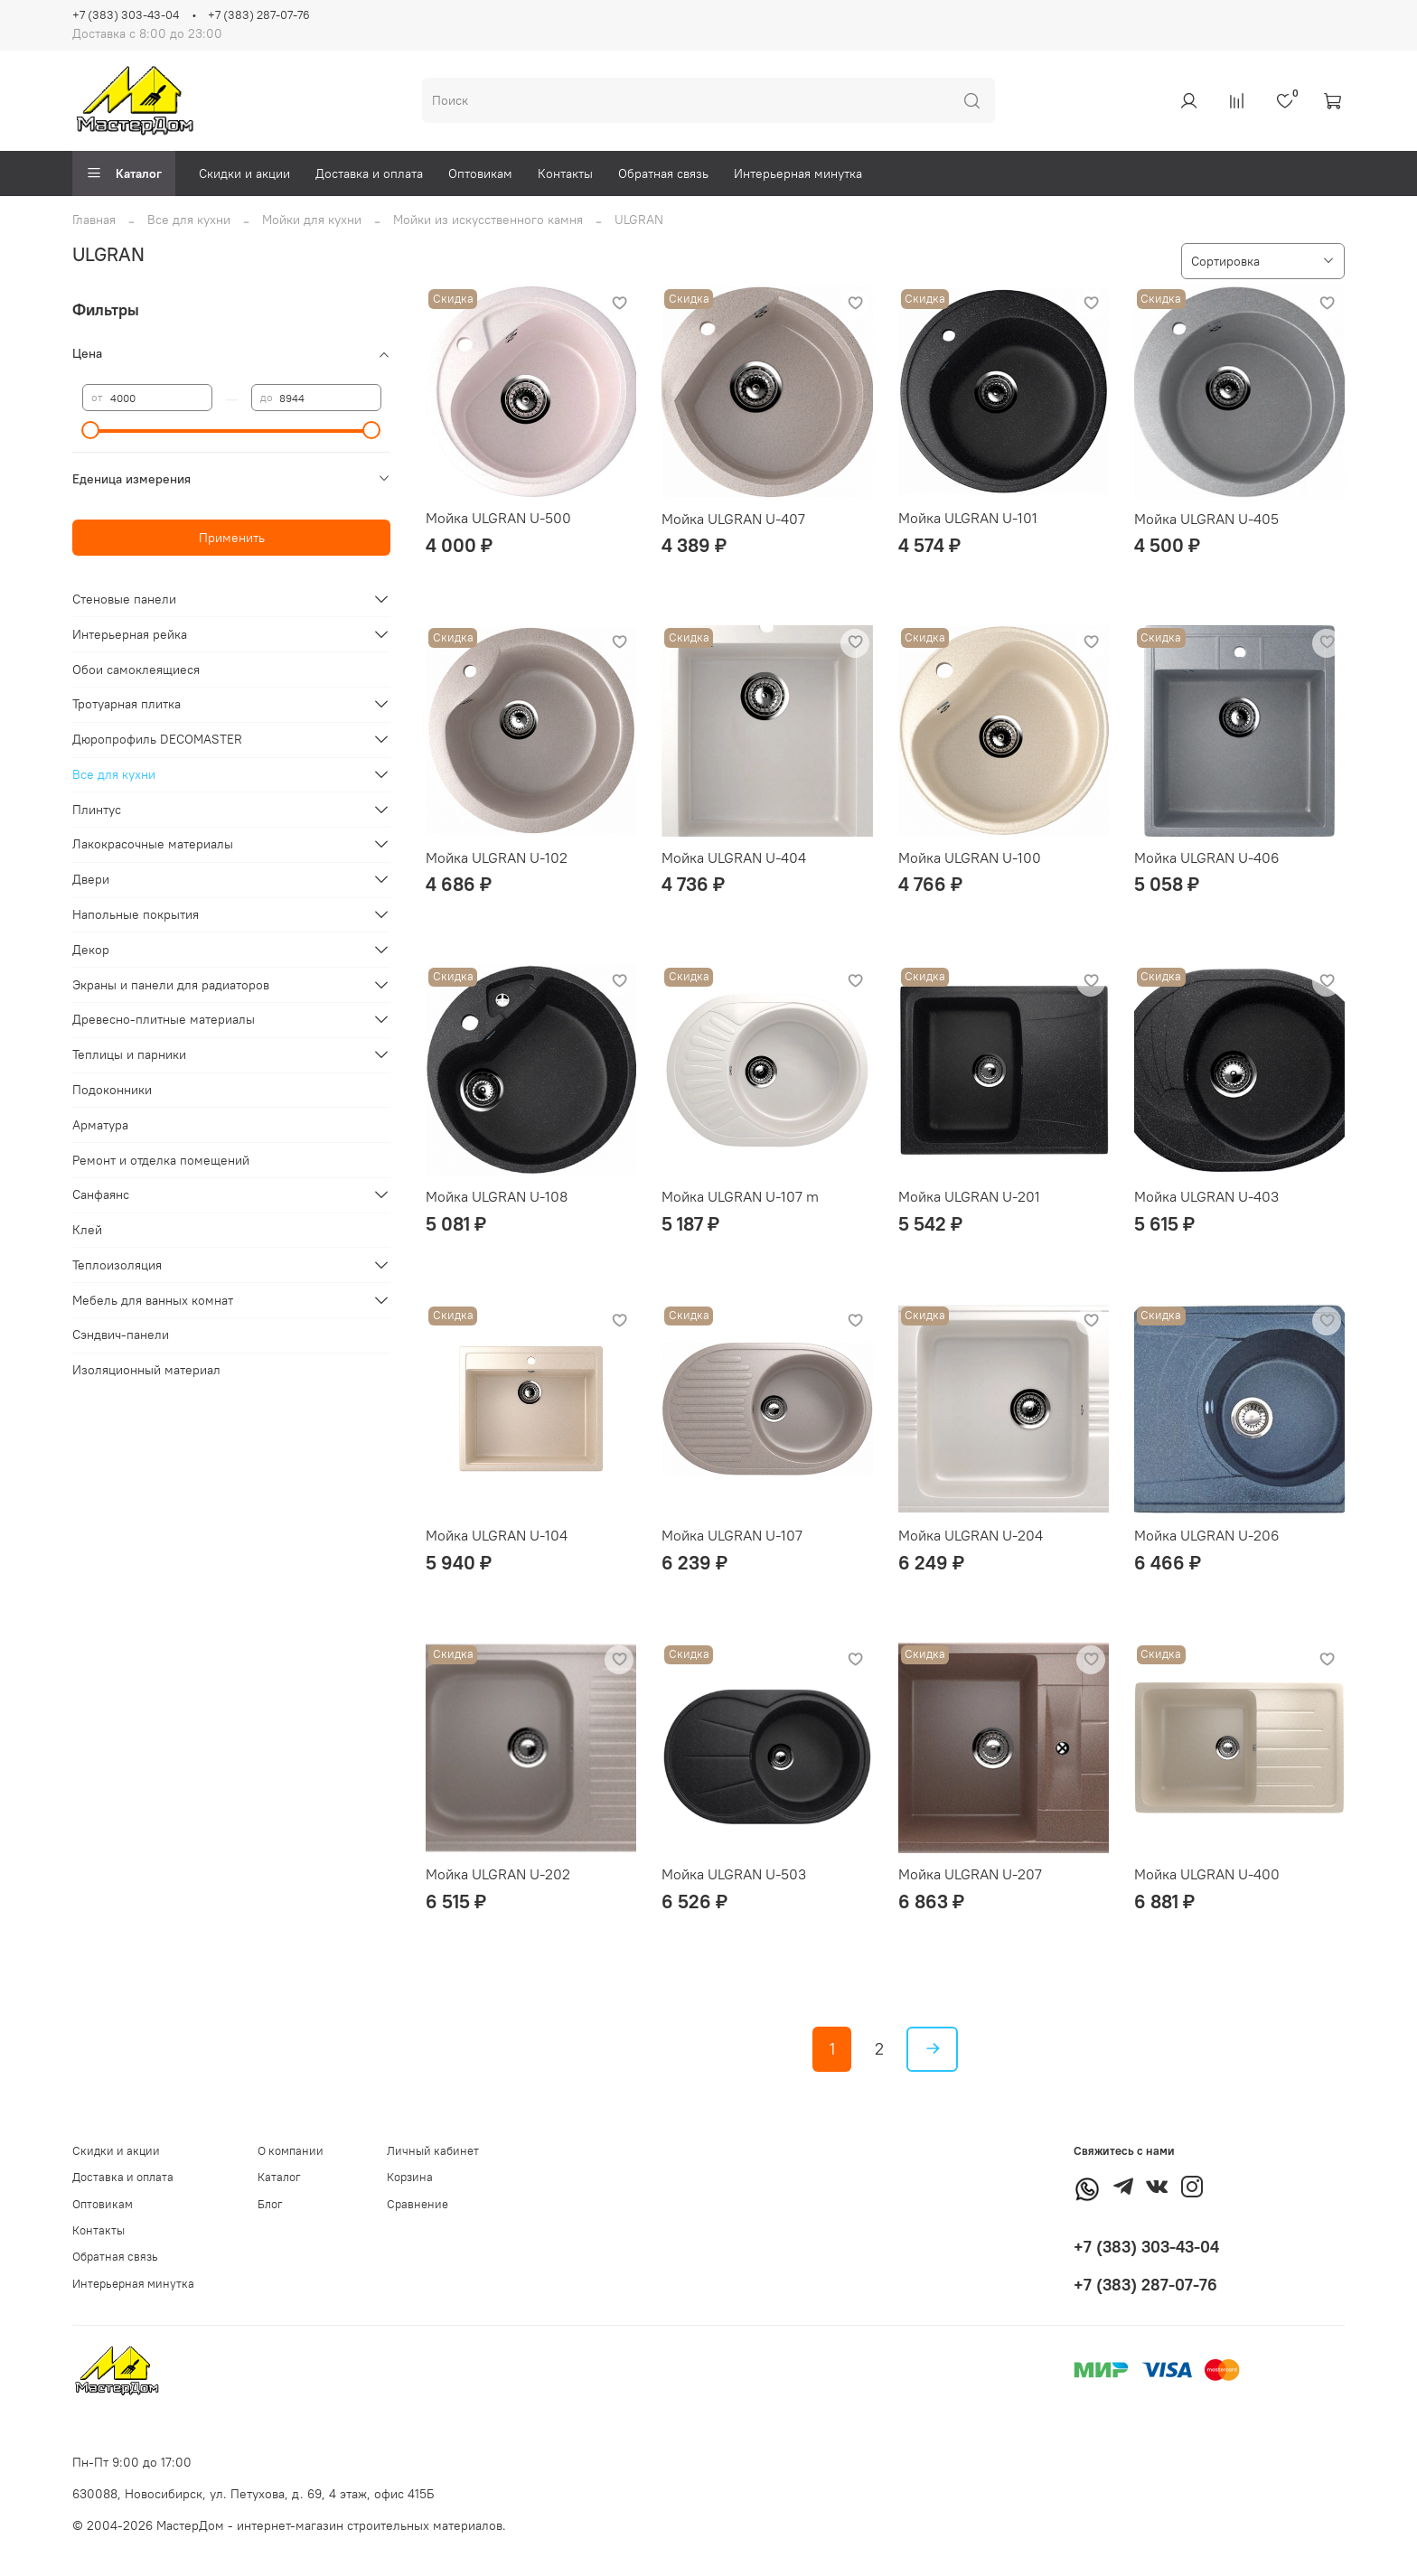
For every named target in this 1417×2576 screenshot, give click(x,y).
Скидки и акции (244, 173)
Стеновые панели (124, 599)
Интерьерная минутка (798, 173)
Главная (94, 219)
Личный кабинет (433, 2151)
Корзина (410, 2177)
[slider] (91, 430)
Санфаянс (100, 1194)
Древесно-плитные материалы (163, 1019)
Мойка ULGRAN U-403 (1206, 1196)
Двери (90, 879)
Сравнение (417, 2204)
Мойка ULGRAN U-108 (497, 1196)
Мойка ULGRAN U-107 (732, 1535)
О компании (291, 2151)
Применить (232, 537)
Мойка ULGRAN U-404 (734, 857)
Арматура (100, 1125)
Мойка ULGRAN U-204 (970, 1535)
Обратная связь (663, 173)
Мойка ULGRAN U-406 (1207, 857)
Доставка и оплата (369, 173)
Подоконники (112, 1090)
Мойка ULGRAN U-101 (967, 518)
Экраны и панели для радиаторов (170, 985)
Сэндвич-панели (120, 1334)
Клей (87, 1230)
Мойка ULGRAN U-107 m (740, 1196)
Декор (90, 949)
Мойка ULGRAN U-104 (497, 1535)
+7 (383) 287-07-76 (259, 15)
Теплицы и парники (129, 1054)
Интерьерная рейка (129, 634)
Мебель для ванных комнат (152, 1300)
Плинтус (96, 809)
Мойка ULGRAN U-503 (734, 1874)
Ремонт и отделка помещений (160, 1160)
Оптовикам (480, 173)
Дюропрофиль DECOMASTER (157, 739)
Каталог (124, 173)
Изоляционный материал (146, 1370)
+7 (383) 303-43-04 (125, 15)
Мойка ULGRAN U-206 (1207, 1535)
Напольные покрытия (135, 914)
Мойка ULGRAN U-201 (969, 1196)
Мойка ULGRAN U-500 (498, 518)
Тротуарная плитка (126, 704)
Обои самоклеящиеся (136, 669)
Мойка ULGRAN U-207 (970, 1874)
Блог (270, 2204)
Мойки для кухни (311, 219)
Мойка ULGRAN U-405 (1206, 519)
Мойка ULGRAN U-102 (497, 857)
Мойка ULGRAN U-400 (1207, 1874)
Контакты (565, 173)
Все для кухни (188, 219)
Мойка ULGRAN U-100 (969, 857)
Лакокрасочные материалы (152, 844)
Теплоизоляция (117, 1265)
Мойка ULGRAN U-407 (733, 519)
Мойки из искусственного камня (488, 219)
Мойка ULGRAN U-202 (498, 1874)
